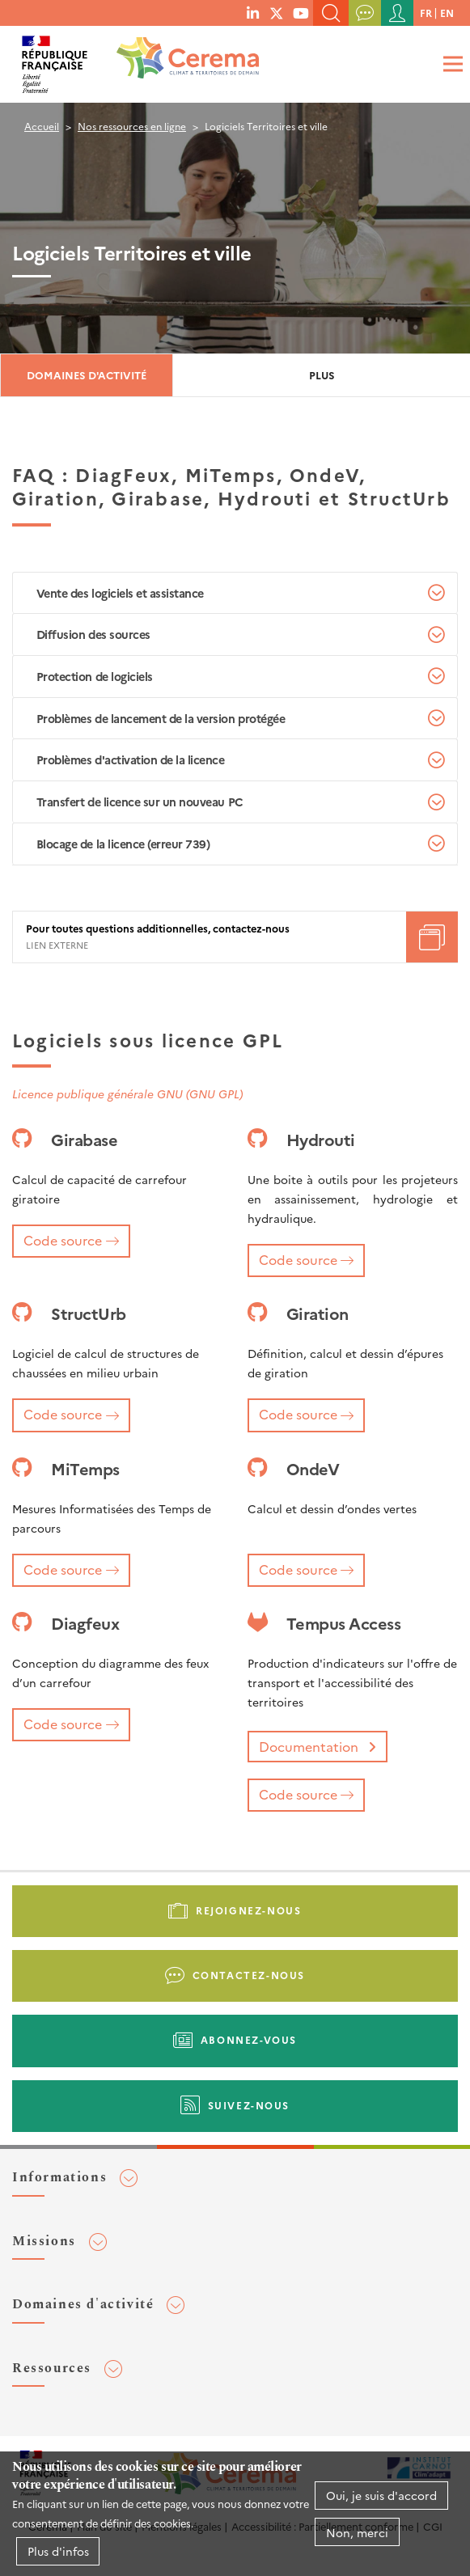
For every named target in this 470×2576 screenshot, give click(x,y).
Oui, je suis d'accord (381, 2497)
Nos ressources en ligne (132, 126)
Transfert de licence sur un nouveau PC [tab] (139, 801)
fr (426, 12)
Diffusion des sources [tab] (93, 634)
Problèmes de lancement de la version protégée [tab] (160, 718)
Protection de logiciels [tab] (94, 676)
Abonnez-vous (249, 2039)
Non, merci (357, 2533)
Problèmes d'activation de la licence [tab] (130, 759)
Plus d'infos (58, 2552)
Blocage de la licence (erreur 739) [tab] (123, 843)
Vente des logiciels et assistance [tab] (120, 593)
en (447, 12)
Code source (62, 1240)
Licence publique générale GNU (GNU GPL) (127, 1093)
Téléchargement (432, 937)
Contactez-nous (249, 1975)
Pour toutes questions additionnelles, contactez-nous (158, 928)
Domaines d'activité (86, 375)
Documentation (308, 1746)
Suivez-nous (249, 2105)
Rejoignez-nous (248, 1910)
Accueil (41, 126)
